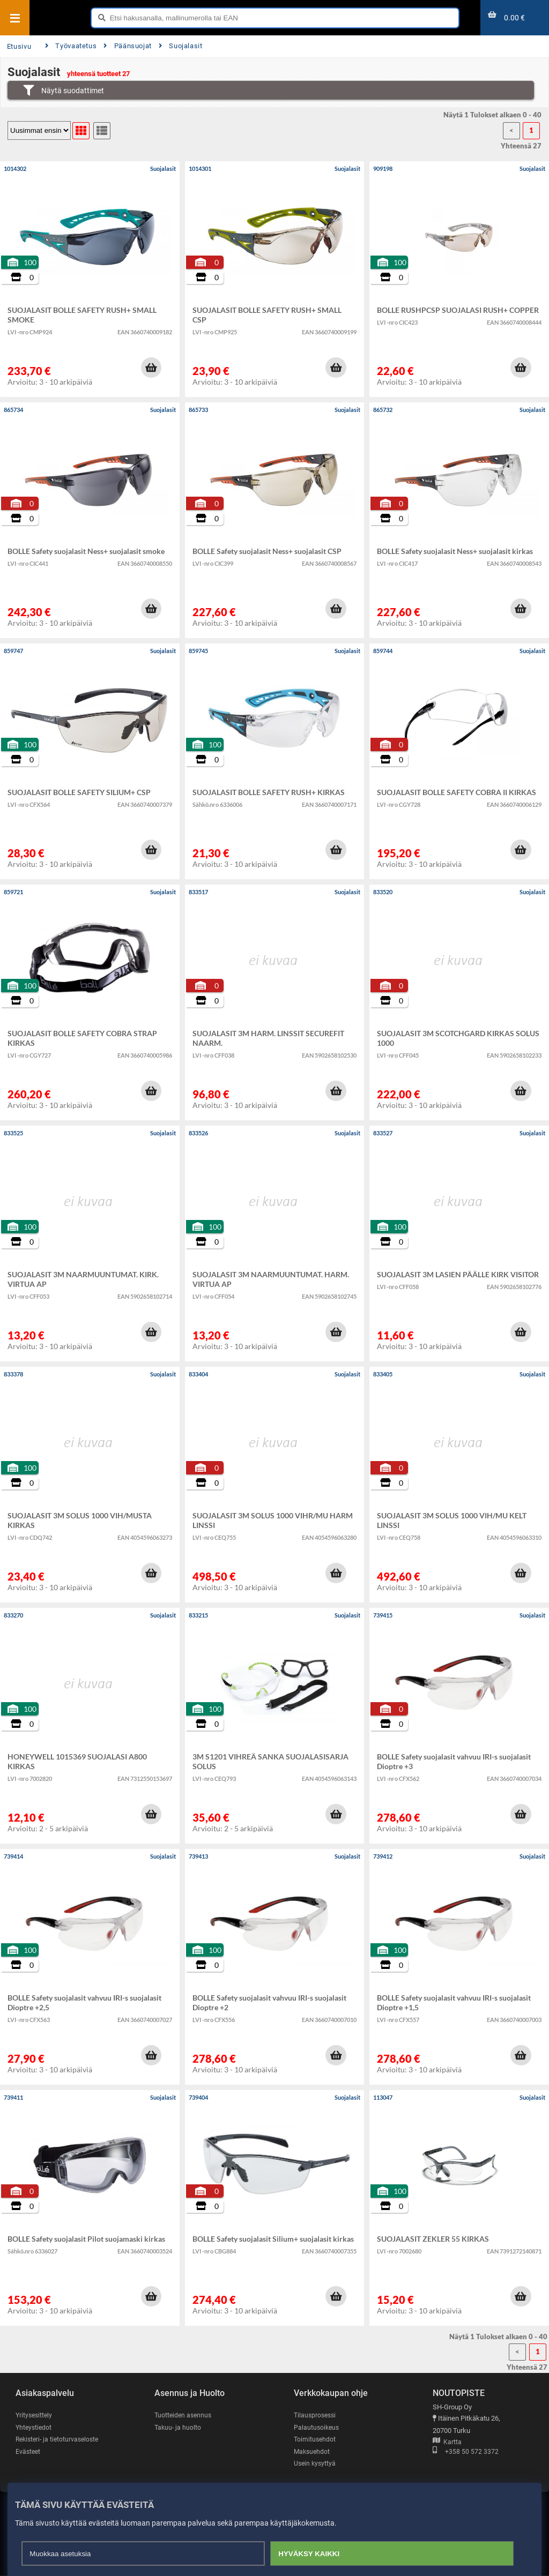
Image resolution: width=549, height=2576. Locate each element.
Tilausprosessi (316, 2415)
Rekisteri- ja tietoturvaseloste (60, 2439)
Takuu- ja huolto (178, 2427)
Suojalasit (181, 46)
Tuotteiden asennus (184, 2415)
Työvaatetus (71, 46)
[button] (151, 367)
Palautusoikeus (317, 2427)
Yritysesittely (35, 2415)
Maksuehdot (313, 2451)
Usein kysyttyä (316, 2464)
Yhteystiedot (35, 2427)
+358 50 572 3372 (466, 2452)
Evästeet (29, 2451)
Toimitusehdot (315, 2439)
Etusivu (19, 46)
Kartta (447, 2442)
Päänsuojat (127, 46)
